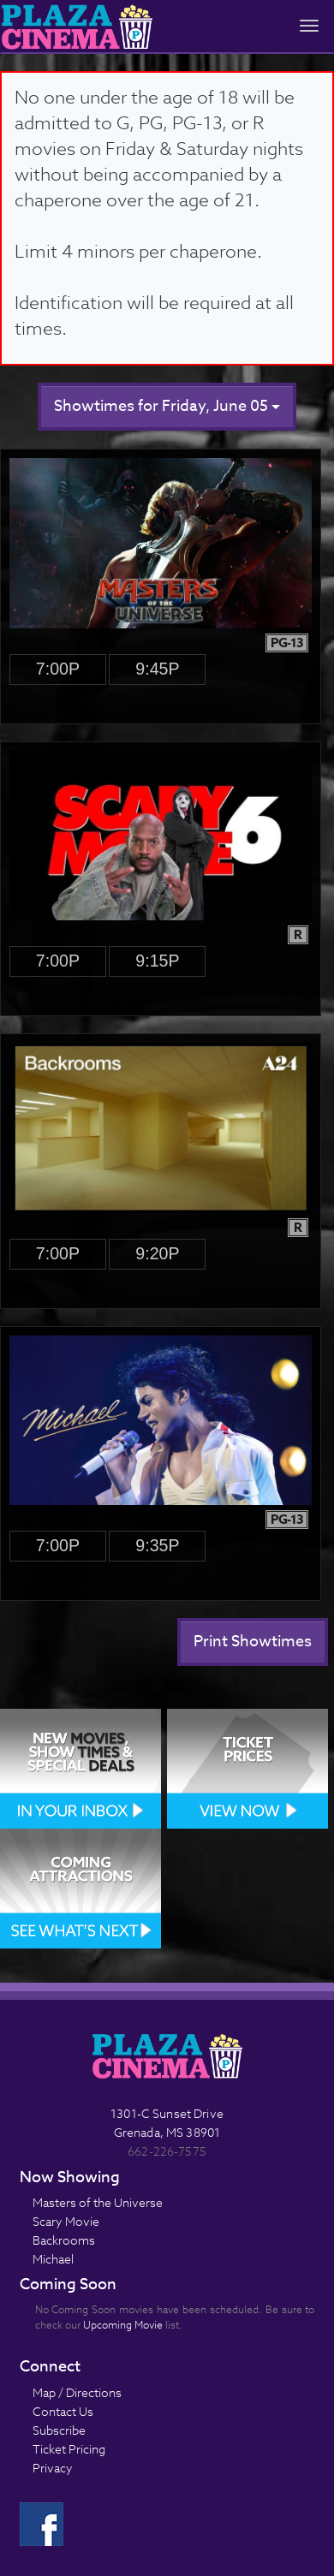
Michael (53, 2259)
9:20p (157, 1253)
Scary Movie (66, 2221)
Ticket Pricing (69, 2449)
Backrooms (64, 2240)
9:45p (157, 668)
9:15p (157, 960)
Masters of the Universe (98, 2202)
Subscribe (59, 2430)
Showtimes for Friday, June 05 (167, 406)
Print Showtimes (253, 1641)
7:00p (58, 668)
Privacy (53, 2468)
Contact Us (63, 2411)
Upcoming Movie (123, 2324)
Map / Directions (77, 2392)
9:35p (157, 1545)
